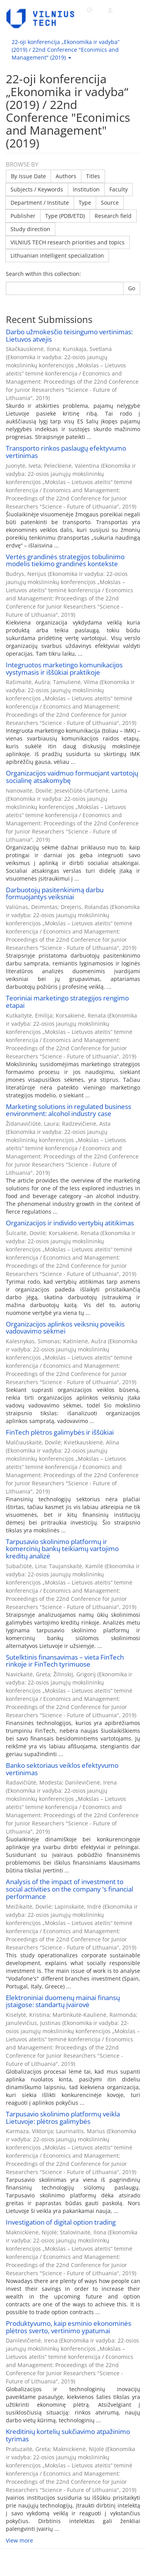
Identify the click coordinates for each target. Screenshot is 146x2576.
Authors (66, 176)
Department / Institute (40, 202)
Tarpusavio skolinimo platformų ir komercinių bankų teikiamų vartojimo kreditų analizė (62, 1548)
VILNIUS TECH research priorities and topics (68, 242)
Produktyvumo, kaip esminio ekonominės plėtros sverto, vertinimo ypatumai (68, 2327)
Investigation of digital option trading (61, 2222)
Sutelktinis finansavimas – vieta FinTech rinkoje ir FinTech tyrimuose (65, 1661)
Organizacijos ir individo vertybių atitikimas (70, 1222)
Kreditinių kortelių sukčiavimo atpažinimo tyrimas (68, 2435)
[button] (90, 9)
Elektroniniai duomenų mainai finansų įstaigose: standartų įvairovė (63, 2001)
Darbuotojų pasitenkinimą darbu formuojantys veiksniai (55, 893)
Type (85, 202)
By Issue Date (28, 176)
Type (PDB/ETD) (65, 215)
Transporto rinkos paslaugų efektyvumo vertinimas (66, 452)
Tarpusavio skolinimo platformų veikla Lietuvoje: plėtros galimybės (63, 2117)
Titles (93, 176)
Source (110, 202)
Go (131, 288)
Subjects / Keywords (37, 189)
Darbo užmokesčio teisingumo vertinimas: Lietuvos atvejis (69, 335)
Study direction (30, 229)
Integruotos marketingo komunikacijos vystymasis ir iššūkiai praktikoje (64, 668)
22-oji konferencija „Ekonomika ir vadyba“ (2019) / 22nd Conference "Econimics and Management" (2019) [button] (66, 49)
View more (19, 2540)
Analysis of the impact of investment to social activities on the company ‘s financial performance (69, 1888)
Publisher (23, 215)
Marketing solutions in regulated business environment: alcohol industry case (68, 1110)
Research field (113, 215)
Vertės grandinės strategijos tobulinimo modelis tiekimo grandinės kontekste (65, 560)
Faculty (118, 189)
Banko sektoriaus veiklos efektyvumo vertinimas (62, 1769)
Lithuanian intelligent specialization (57, 255)
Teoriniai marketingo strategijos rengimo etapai (67, 1001)
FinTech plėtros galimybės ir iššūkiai (60, 1432)
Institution (86, 189)
